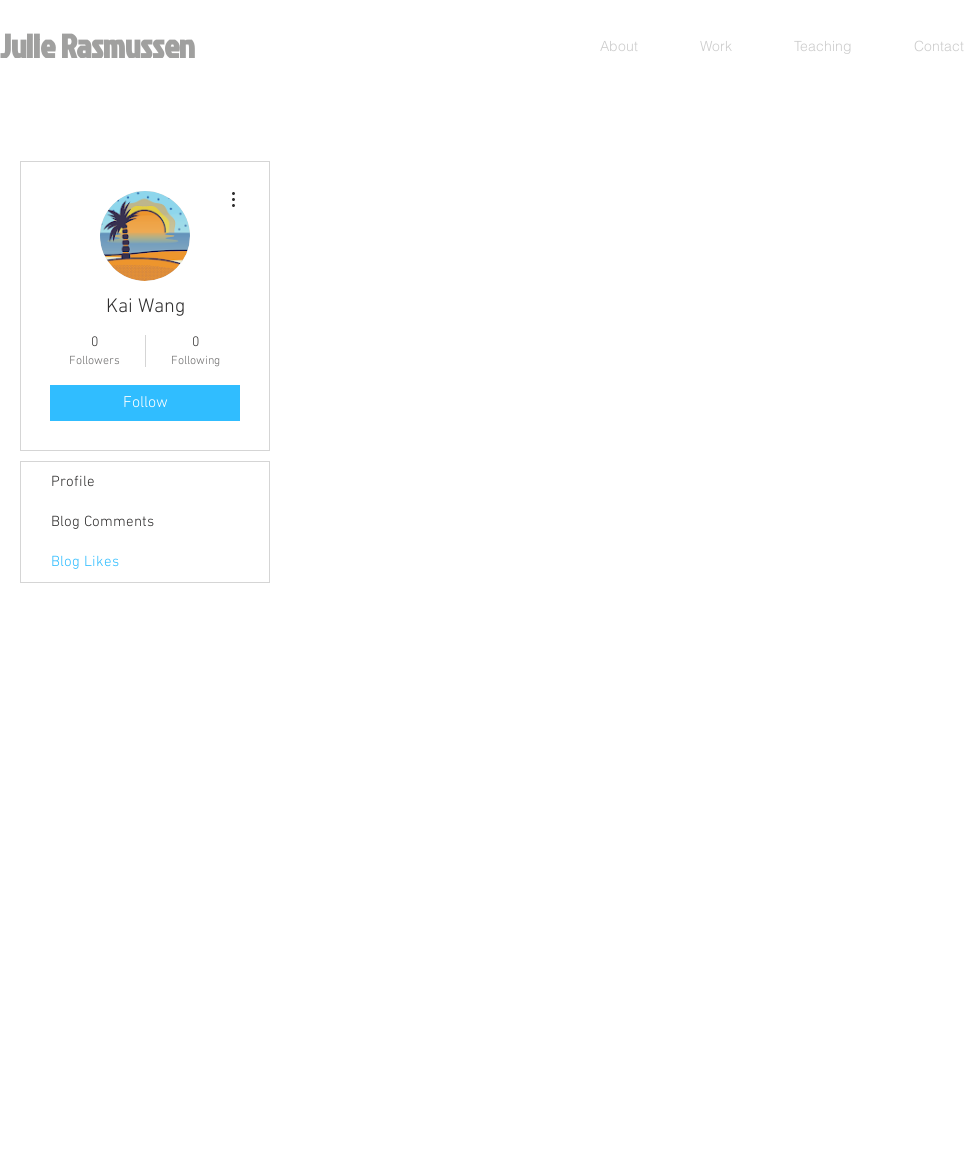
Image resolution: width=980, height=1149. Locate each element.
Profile (73, 482)
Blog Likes (85, 562)
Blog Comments (102, 522)
